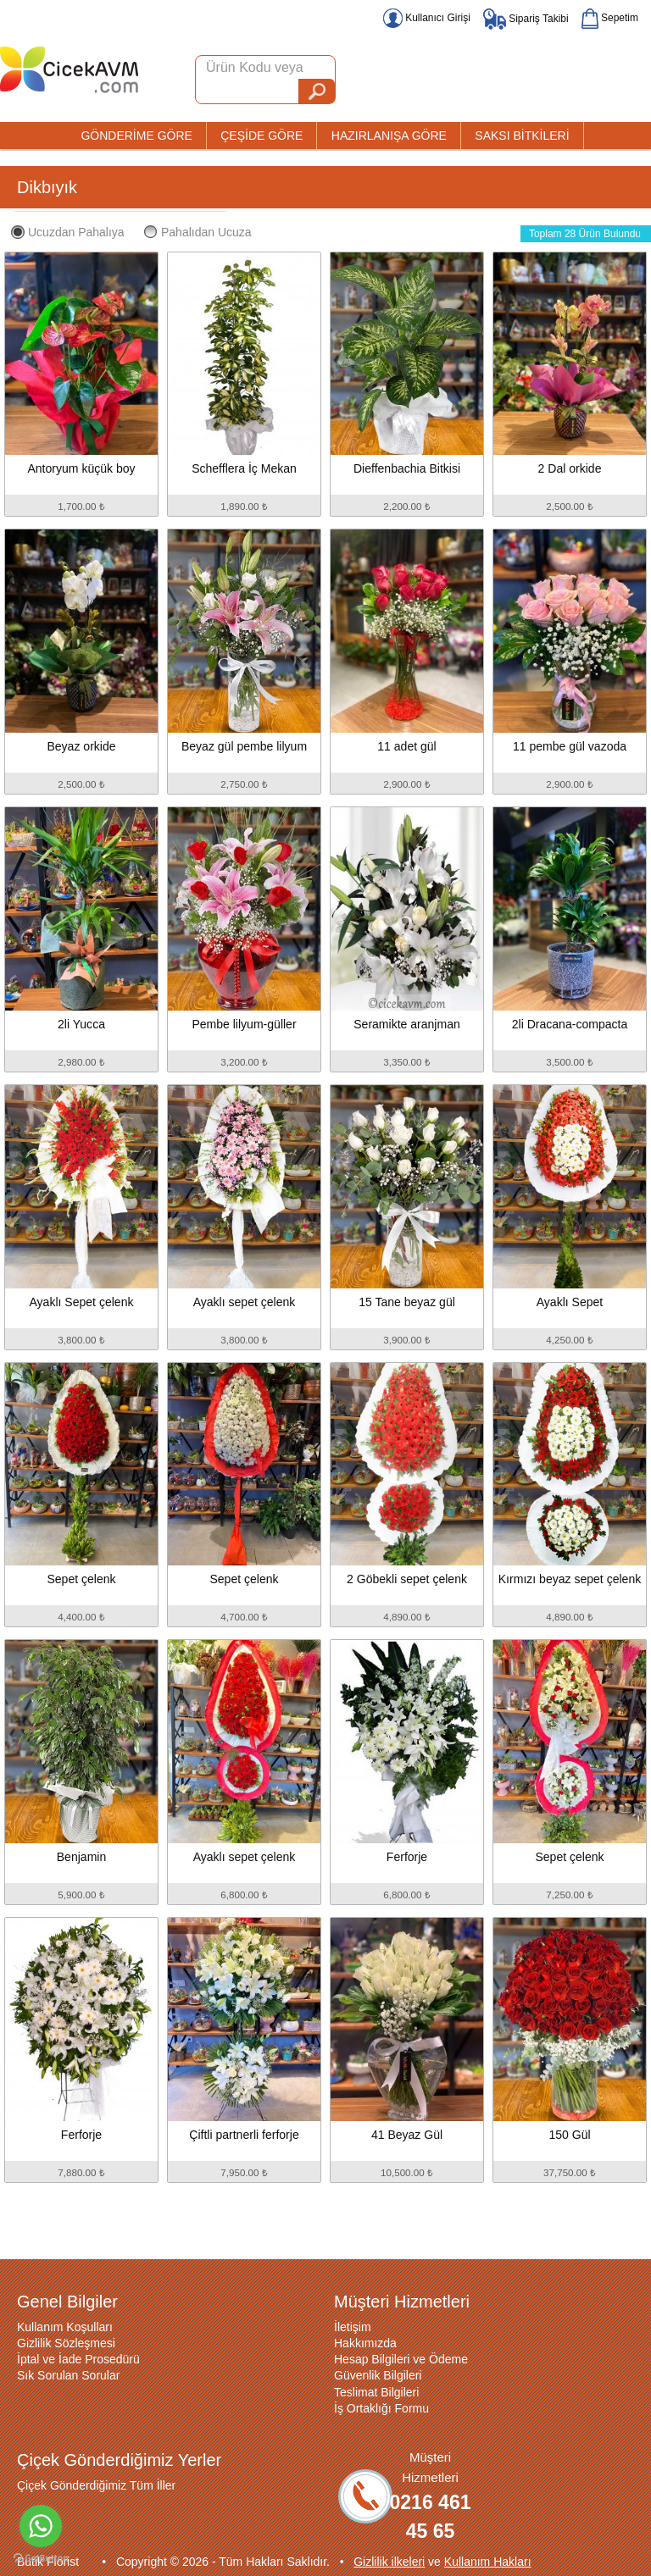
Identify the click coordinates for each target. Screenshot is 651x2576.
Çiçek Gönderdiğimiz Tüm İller (96, 2485)
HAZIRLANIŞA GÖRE (389, 135)
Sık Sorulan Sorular (68, 2375)
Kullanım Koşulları (65, 2327)
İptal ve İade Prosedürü (78, 2359)
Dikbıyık (47, 187)
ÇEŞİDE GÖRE (261, 135)
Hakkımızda (365, 2343)
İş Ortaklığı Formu (381, 2408)
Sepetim (609, 18)
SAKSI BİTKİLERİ (522, 135)
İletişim (352, 2327)
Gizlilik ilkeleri (389, 2561)
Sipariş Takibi (526, 19)
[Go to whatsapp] (40, 2526)
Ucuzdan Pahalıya (68, 232)
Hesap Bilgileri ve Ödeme (401, 2359)
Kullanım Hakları (487, 2561)
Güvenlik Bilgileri (377, 2375)
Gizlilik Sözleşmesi (66, 2343)
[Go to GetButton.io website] (41, 2558)
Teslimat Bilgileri (376, 2392)
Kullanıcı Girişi (426, 18)
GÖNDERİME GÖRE (136, 135)
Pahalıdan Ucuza (198, 232)
